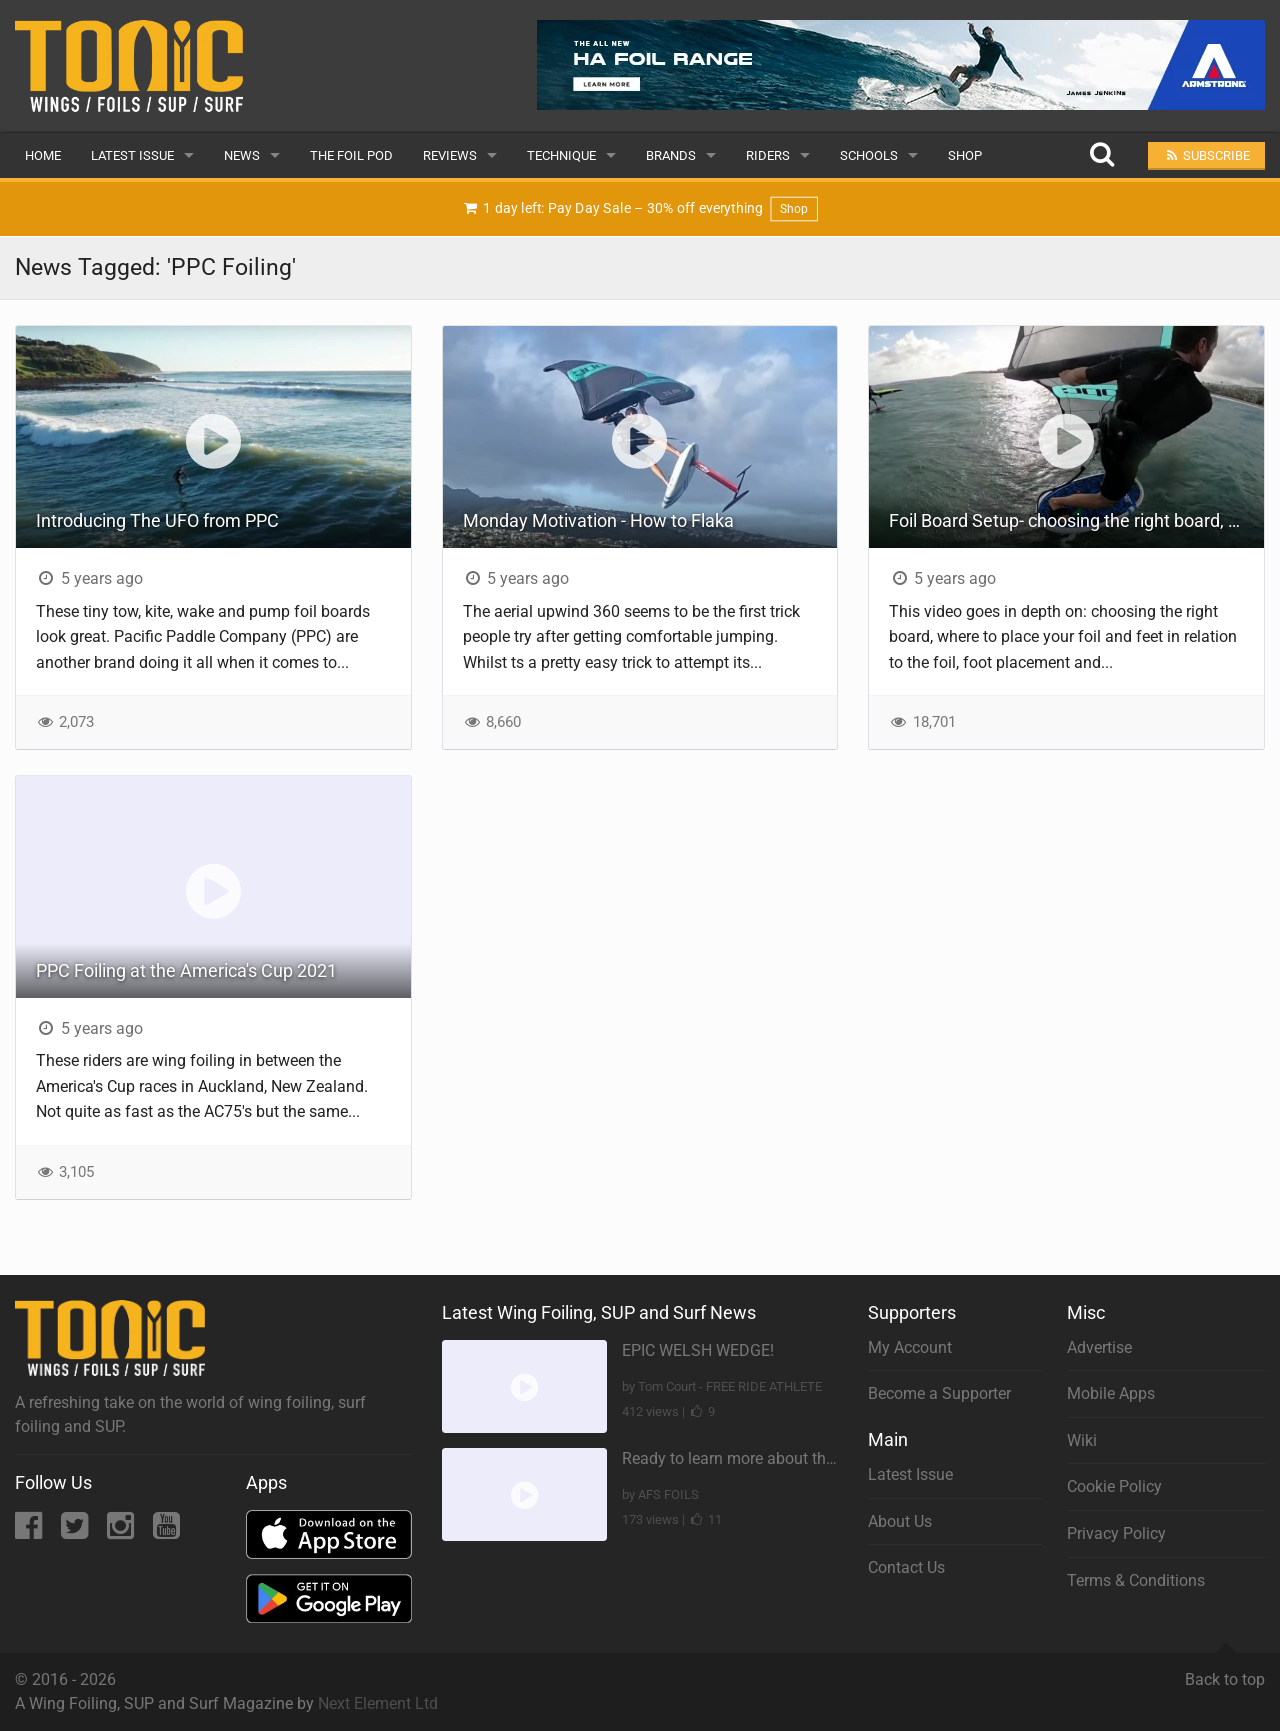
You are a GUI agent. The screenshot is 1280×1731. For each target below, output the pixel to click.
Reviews (450, 155)
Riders (768, 155)
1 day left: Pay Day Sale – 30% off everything (639, 209)
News (242, 155)
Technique (561, 155)
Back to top (1225, 1671)
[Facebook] (30, 1531)
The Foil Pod (351, 155)
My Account (910, 1347)
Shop (965, 155)
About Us (900, 1521)
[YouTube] (166, 1531)
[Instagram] (122, 1531)
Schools (869, 155)
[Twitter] (76, 1531)
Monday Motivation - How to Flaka (598, 520)
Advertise (1099, 1347)
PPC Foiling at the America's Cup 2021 (186, 970)
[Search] (1101, 155)
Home (43, 155)
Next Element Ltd (378, 1703)
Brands (671, 155)
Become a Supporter (939, 1393)
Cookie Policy (1114, 1486)
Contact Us (906, 1567)
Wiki (1082, 1440)
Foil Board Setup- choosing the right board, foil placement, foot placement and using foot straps (1076, 520)
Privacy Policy (1116, 1533)
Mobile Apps (1111, 1393)
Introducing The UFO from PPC (157, 520)
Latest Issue (132, 155)
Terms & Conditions (1136, 1580)
